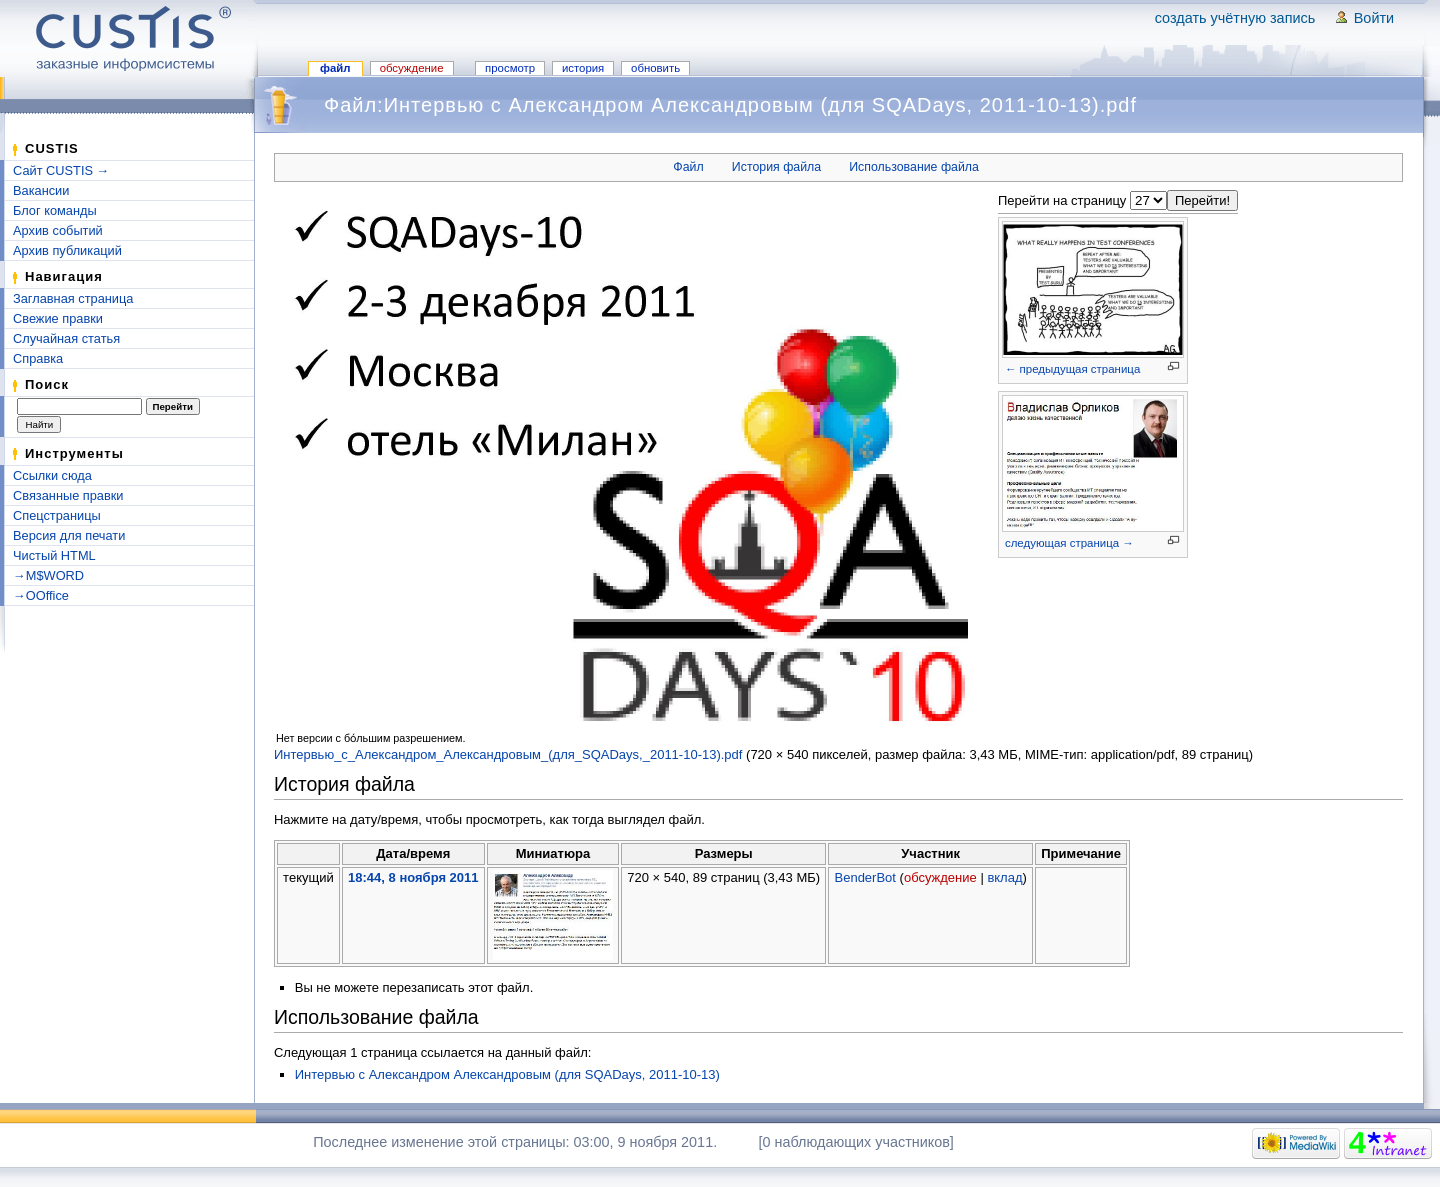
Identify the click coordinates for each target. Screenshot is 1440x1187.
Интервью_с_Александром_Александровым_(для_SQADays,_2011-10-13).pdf (508, 754)
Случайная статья (66, 338)
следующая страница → (1069, 543)
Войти (1374, 18)
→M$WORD (48, 575)
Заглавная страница (73, 298)
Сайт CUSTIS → (61, 170)
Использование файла (914, 167)
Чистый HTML (54, 555)
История (583, 68)
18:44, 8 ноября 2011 (413, 877)
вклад (1004, 877)
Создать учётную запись (1235, 18)
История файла (776, 167)
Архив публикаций (67, 250)
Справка (38, 358)
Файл (335, 68)
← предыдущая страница (1072, 369)
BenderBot (865, 877)
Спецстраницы (57, 515)
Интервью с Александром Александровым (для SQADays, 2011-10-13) (507, 1074)
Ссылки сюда (52, 475)
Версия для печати (69, 535)
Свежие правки (58, 318)
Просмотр (510, 68)
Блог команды (55, 210)
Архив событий (58, 230)
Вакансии (41, 190)
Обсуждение (412, 68)
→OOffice (41, 595)
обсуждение (940, 877)
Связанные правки (68, 495)
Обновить (655, 68)
